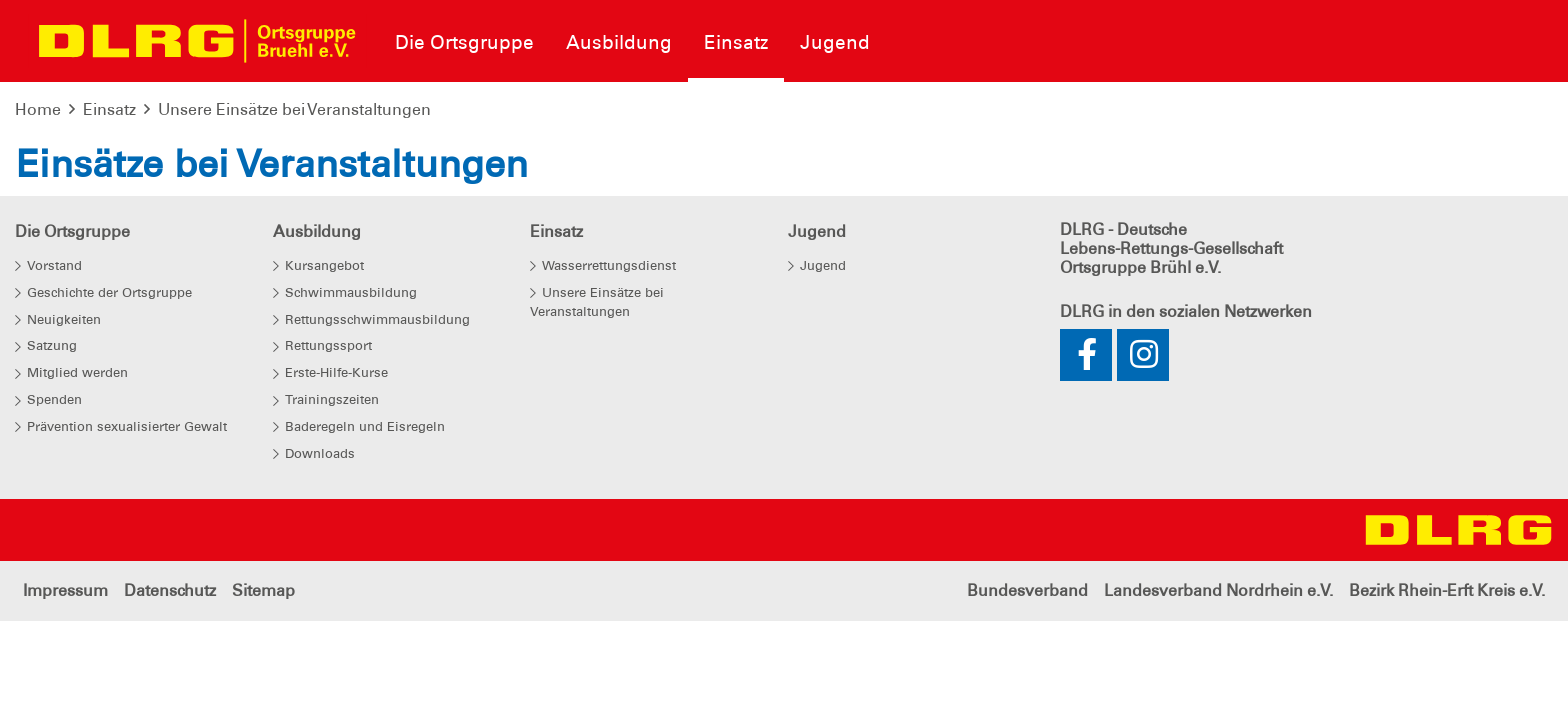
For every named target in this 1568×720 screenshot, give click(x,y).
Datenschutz (170, 590)
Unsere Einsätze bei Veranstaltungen (294, 109)
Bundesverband (1027, 590)
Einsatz (109, 109)
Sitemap (263, 590)
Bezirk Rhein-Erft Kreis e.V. (1447, 590)
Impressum (65, 590)
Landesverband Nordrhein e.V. (1218, 590)
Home (38, 109)
